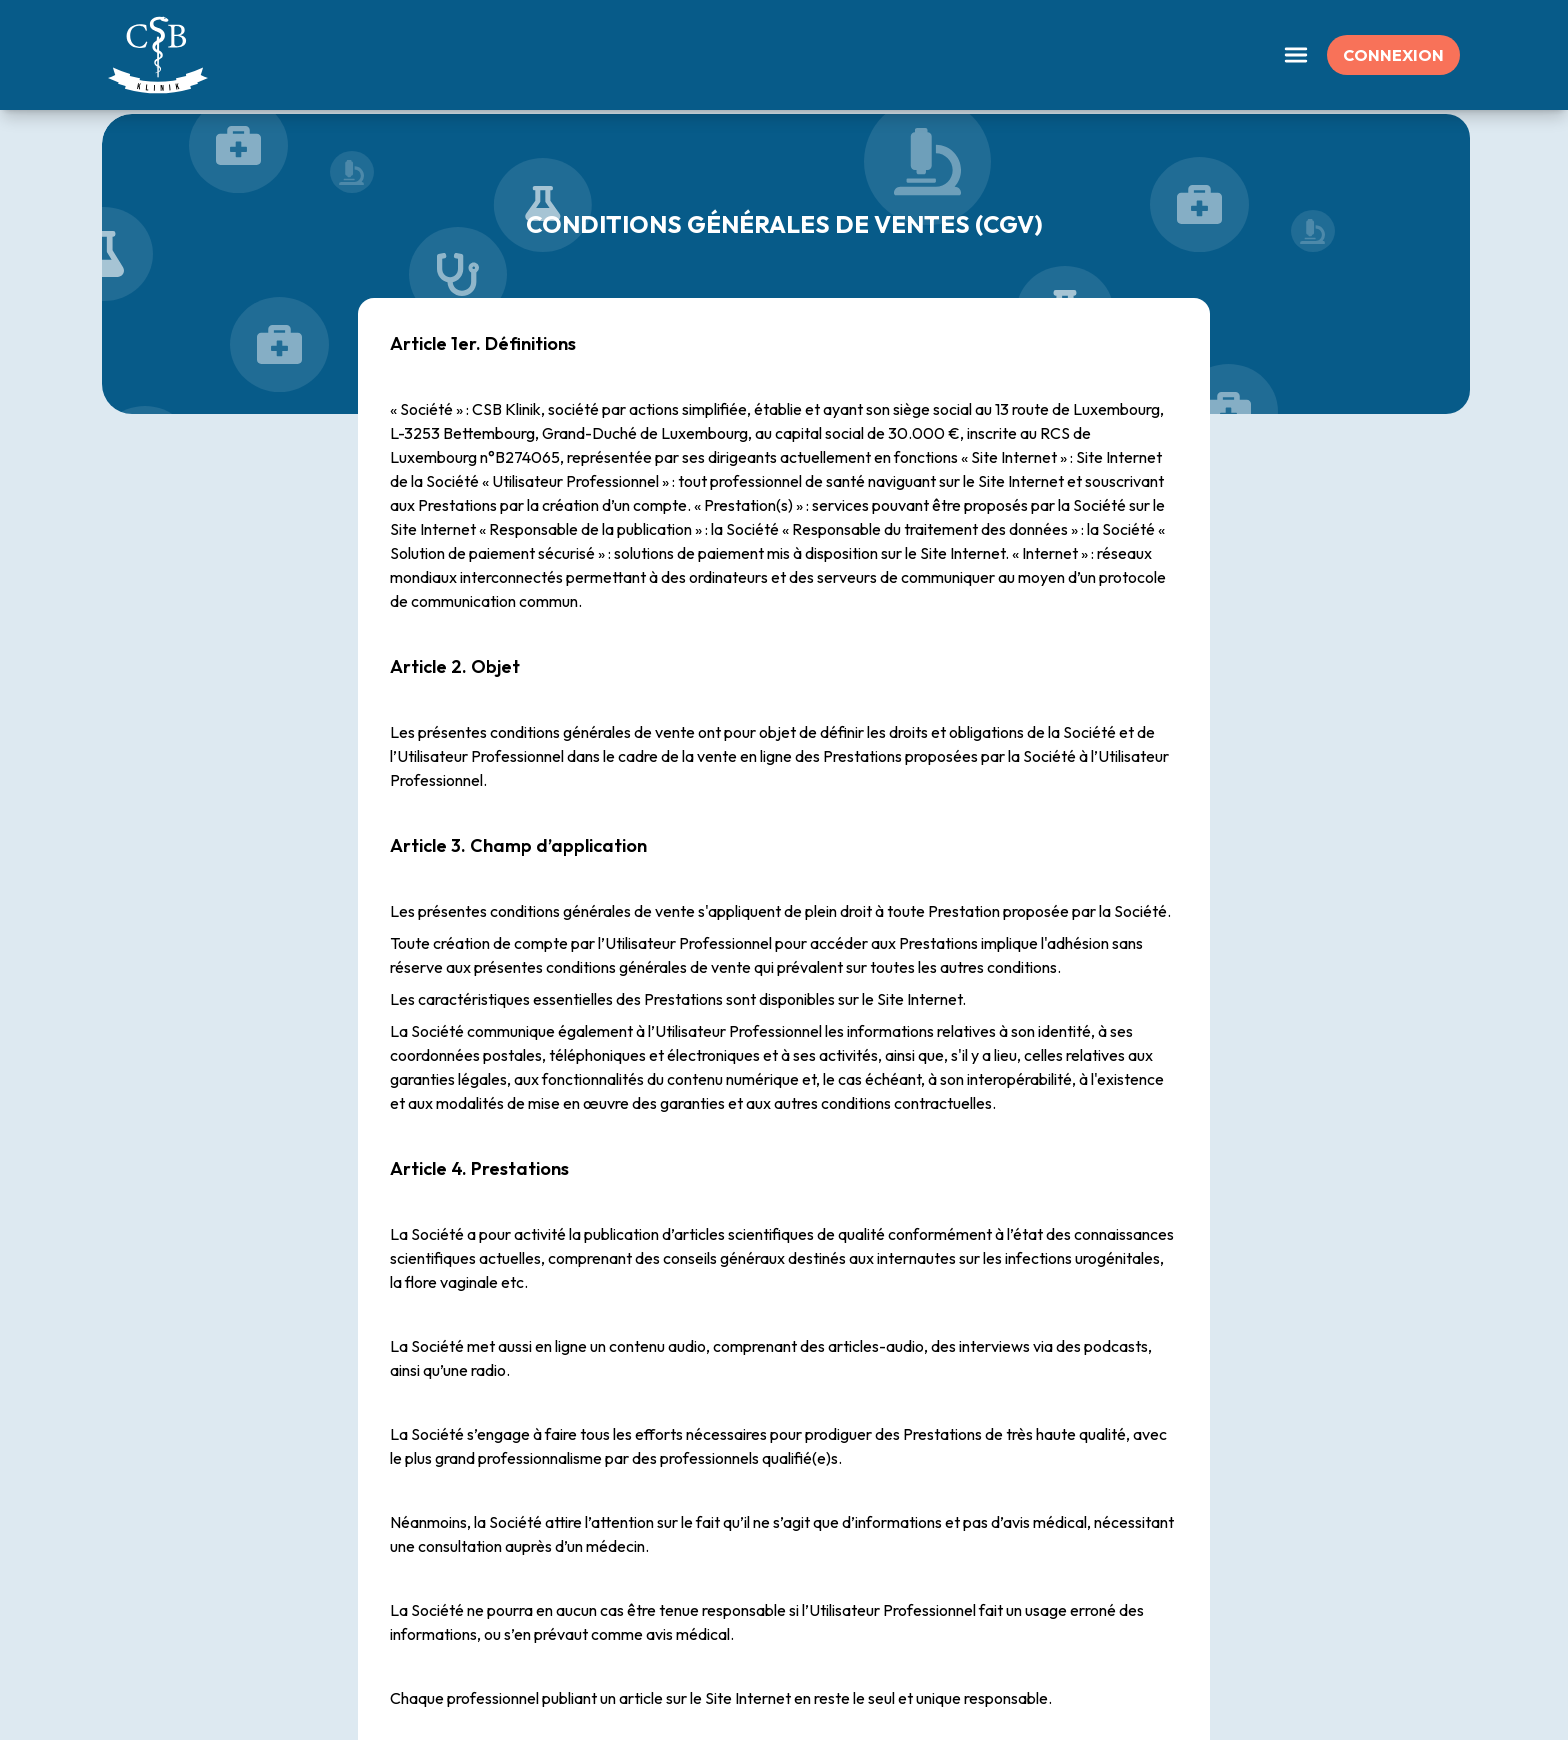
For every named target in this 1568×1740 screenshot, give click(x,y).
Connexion (1393, 55)
